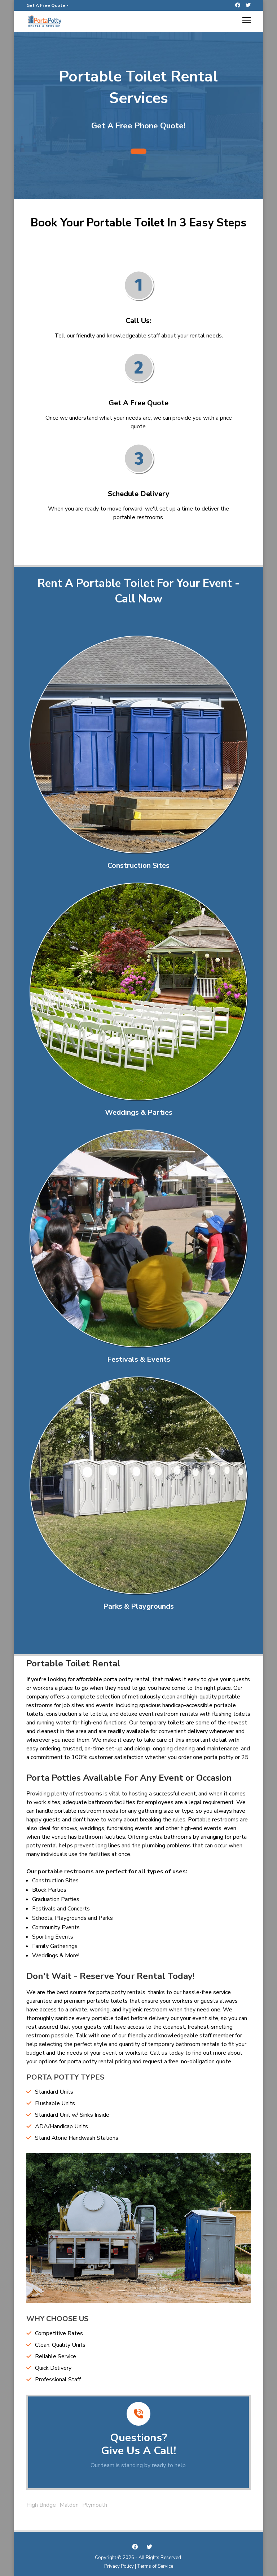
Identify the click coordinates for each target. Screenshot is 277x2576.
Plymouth (94, 2505)
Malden (69, 2505)
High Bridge (41, 2505)
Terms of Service (155, 2566)
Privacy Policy (119, 2566)
